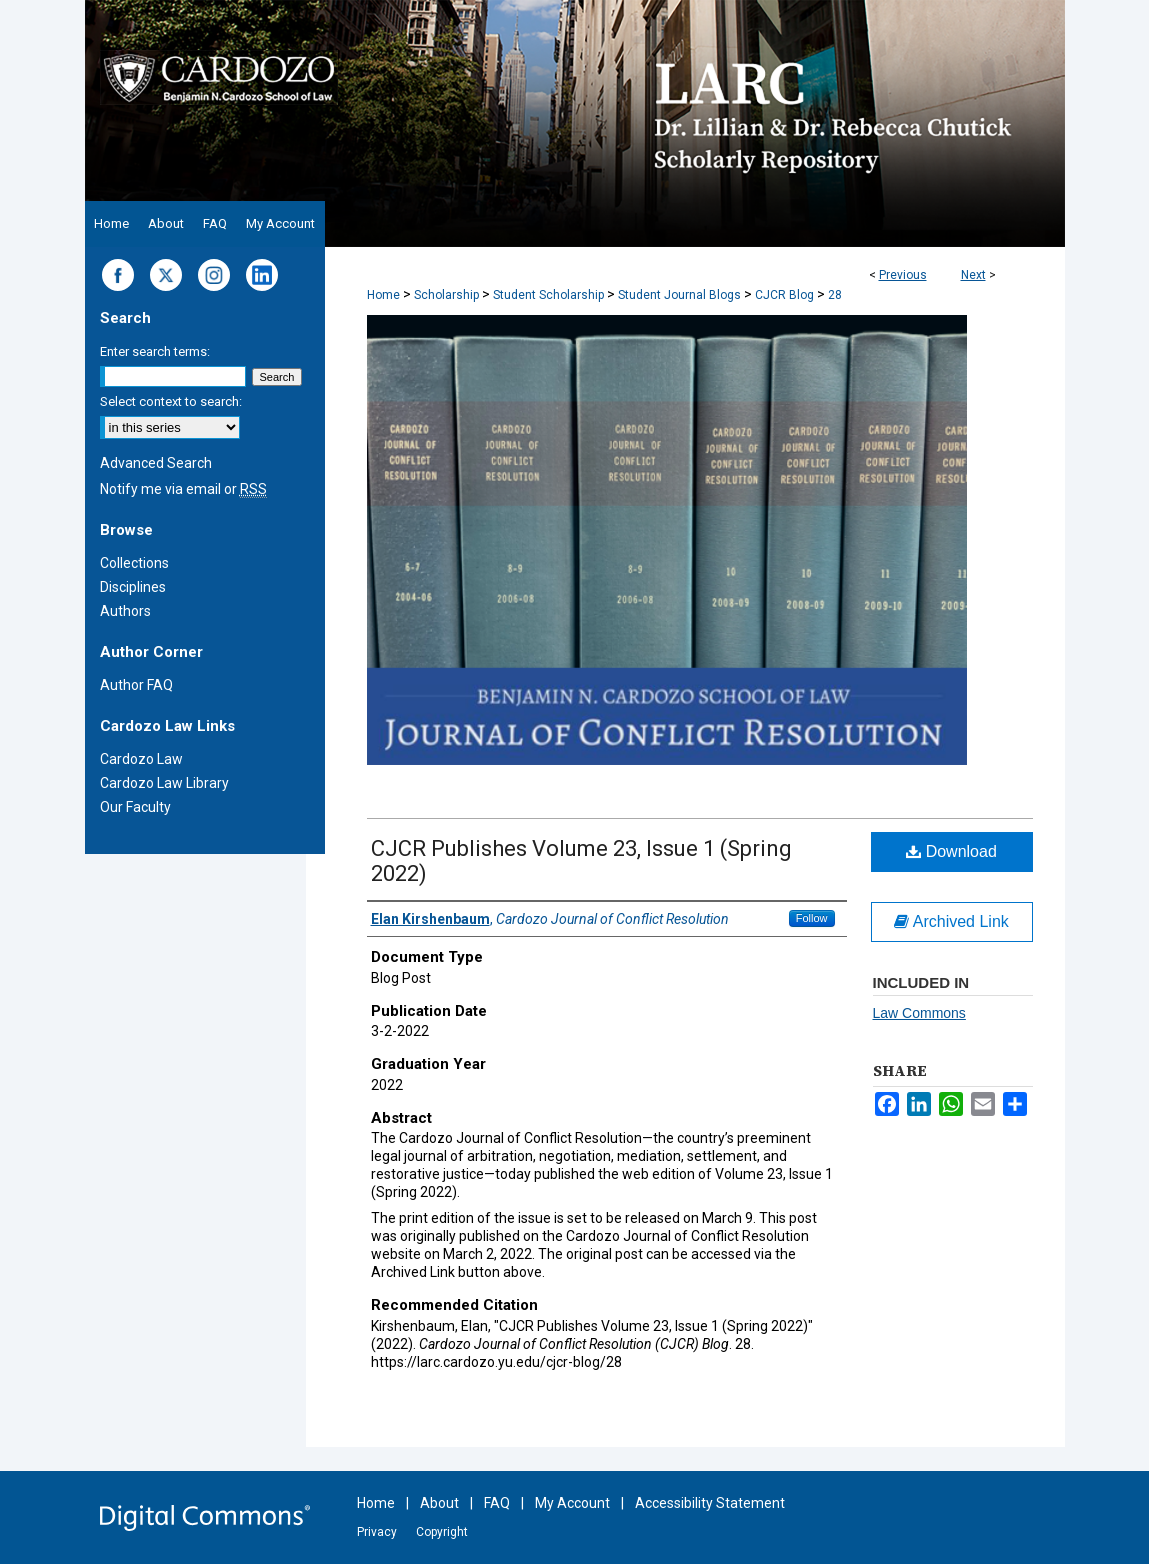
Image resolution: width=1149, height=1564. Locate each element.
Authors (125, 611)
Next (973, 275)
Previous (903, 275)
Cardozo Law (141, 759)
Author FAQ (136, 685)
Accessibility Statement (710, 1503)
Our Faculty (135, 807)
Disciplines (133, 587)
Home (383, 295)
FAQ (497, 1503)
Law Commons (919, 1013)
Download (951, 851)
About (439, 1503)
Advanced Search (156, 463)
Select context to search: (171, 401)
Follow (812, 918)
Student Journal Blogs (679, 295)
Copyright (442, 1532)
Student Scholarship (548, 295)
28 (835, 295)
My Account (572, 1503)
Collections (134, 563)
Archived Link (951, 921)
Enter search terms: (155, 351)
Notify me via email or (183, 489)
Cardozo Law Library (164, 783)
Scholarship (446, 295)
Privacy (377, 1532)
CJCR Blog (784, 295)
